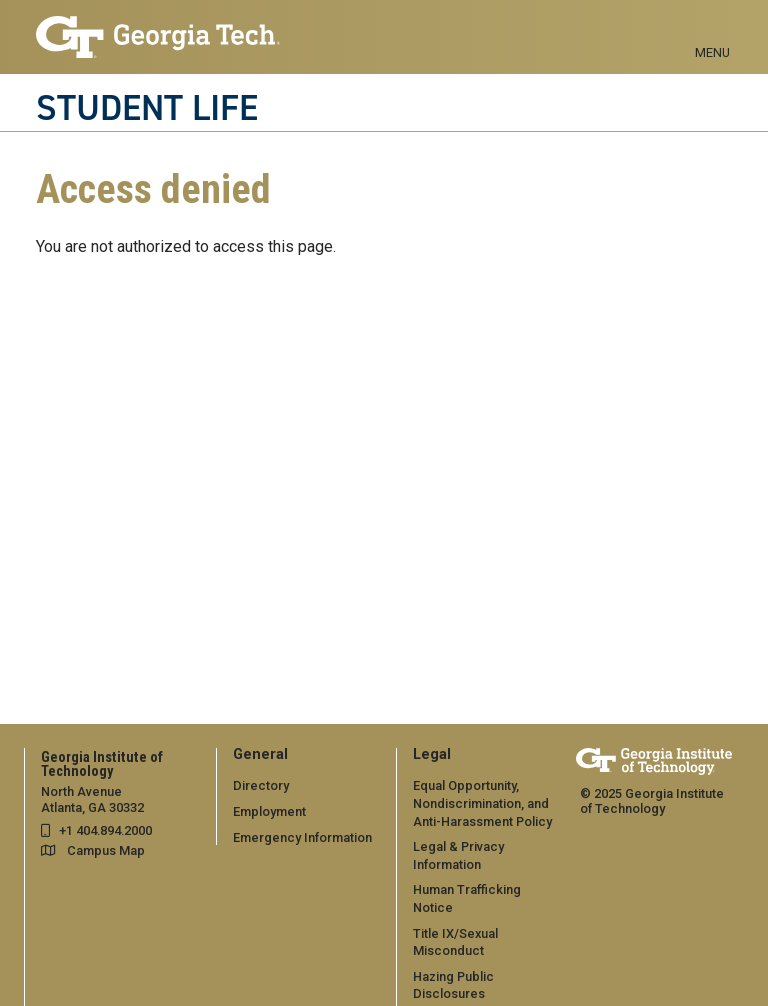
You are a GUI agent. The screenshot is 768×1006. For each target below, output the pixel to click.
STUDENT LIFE (147, 108)
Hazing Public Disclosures (453, 985)
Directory (261, 785)
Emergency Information (302, 837)
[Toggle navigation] (712, 30)
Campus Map (106, 850)
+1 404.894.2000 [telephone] (105, 830)
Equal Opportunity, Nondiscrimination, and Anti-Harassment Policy (482, 803)
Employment (269, 811)
